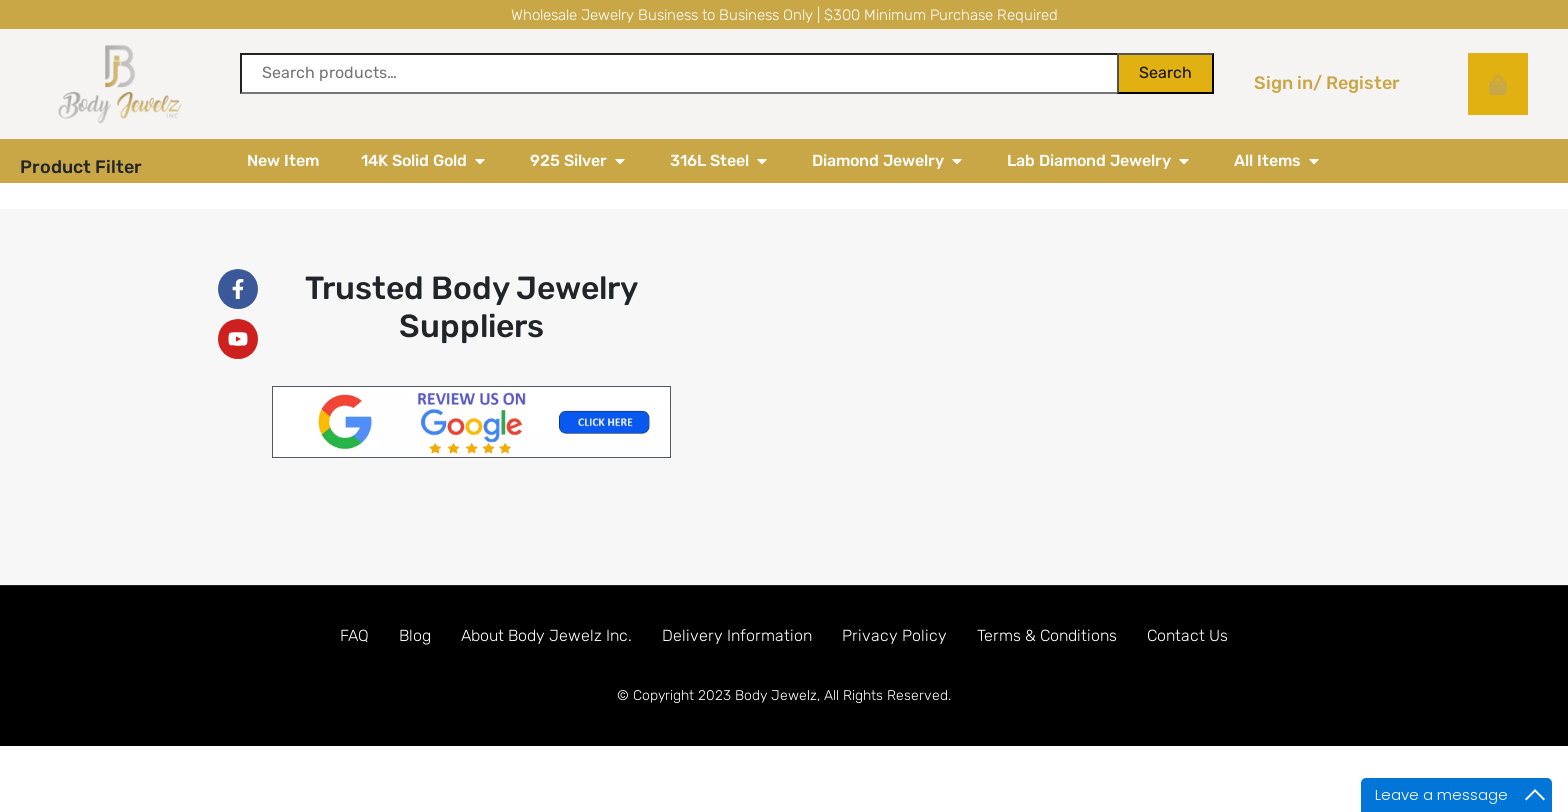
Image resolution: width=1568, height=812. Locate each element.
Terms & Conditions (1047, 679)
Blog (415, 679)
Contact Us (1187, 679)
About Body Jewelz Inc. (546, 679)
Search (1165, 72)
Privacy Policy (894, 679)
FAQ (354, 679)
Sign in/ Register (1327, 83)
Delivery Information (737, 679)
